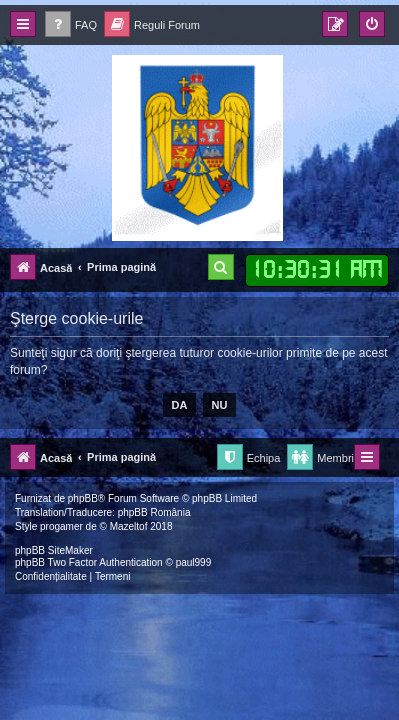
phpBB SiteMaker (54, 550)
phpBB (83, 498)
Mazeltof (129, 526)
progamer (61, 526)
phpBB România (154, 512)
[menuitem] (71, 25)
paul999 (194, 562)
